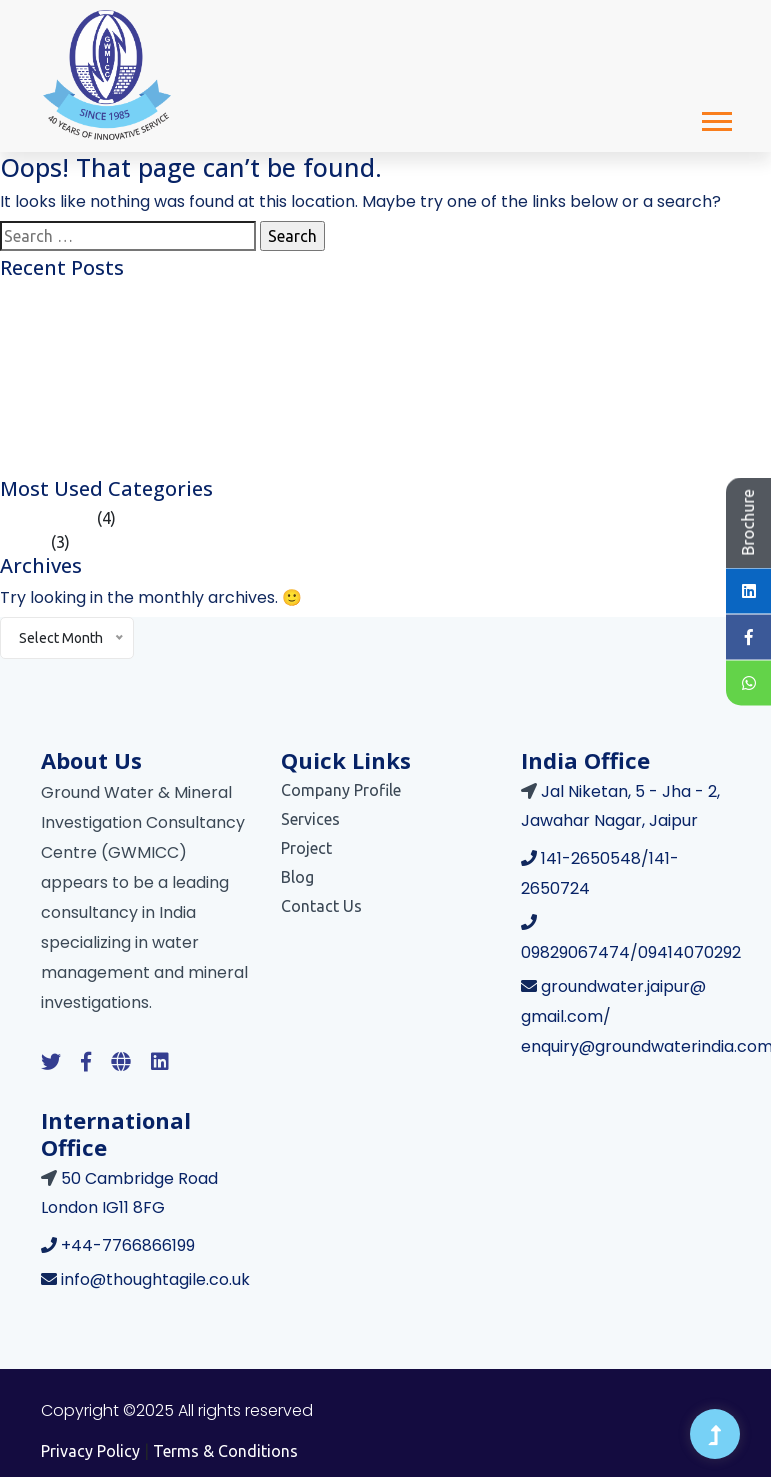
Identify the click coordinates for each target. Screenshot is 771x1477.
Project (306, 848)
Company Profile (341, 790)
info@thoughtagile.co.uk (155, 1279)
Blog (297, 877)
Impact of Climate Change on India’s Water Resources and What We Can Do (274, 441)
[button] (715, 117)
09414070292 (689, 952)
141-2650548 (591, 858)
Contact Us (321, 906)
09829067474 (575, 952)
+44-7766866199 (128, 1245)
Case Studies (46, 518)
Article (23, 542)
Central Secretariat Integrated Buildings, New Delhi (182, 465)
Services (310, 819)
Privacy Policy (90, 1451)
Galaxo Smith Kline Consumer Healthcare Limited (177, 297)
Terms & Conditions (225, 1451)
